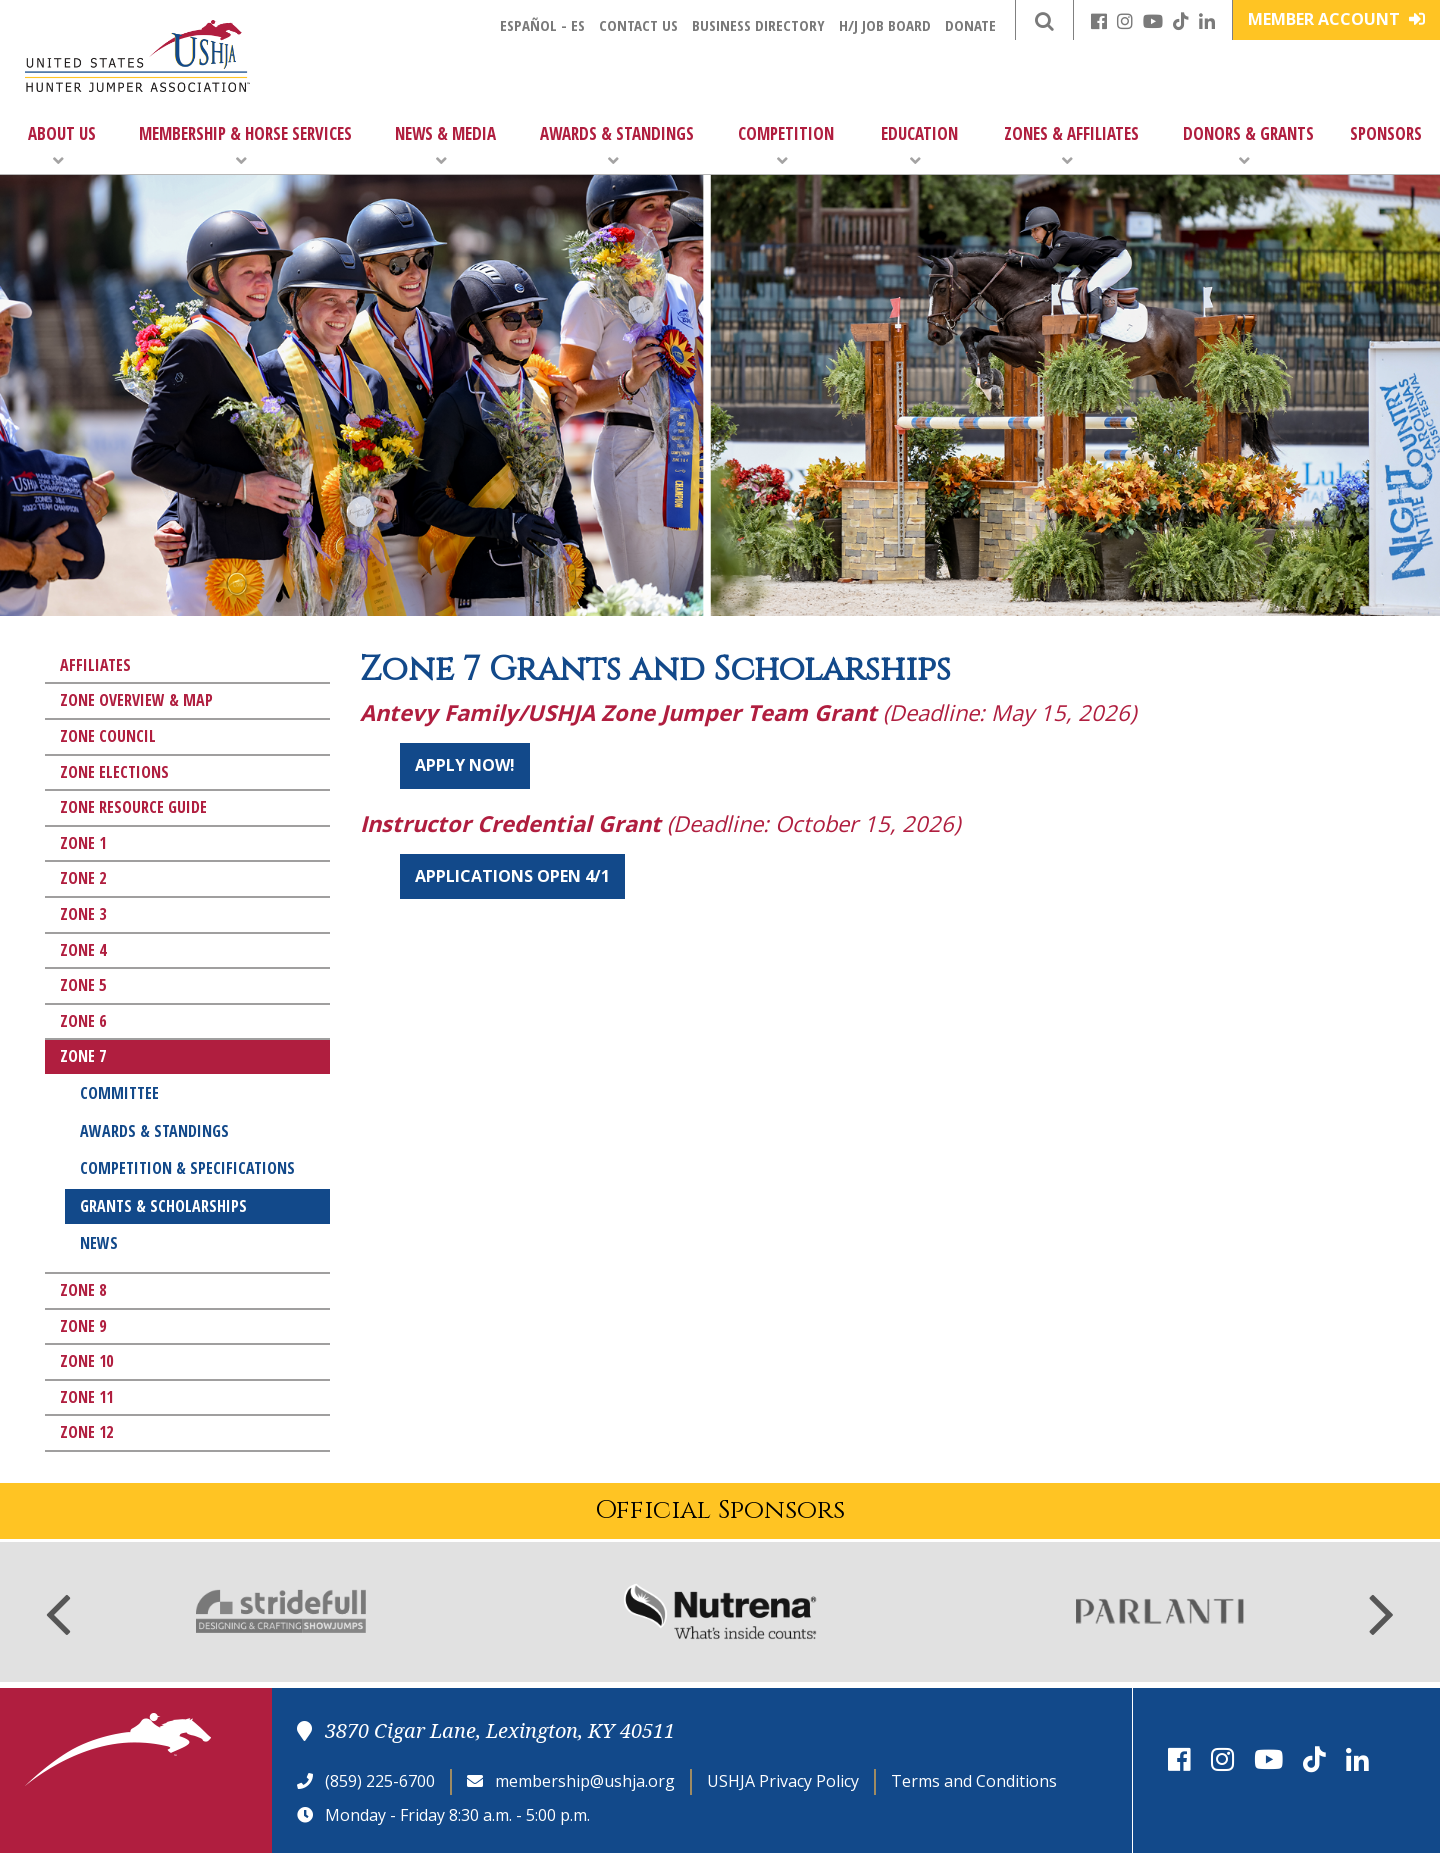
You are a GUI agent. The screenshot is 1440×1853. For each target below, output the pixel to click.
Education (919, 145)
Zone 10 (86, 1361)
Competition (786, 145)
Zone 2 (83, 878)
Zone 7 (83, 1056)
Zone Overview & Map (136, 700)
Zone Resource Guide (133, 807)
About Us (62, 145)
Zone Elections (114, 772)
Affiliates (95, 665)
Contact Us (638, 25)
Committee (119, 1093)
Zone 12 (86, 1432)
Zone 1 (83, 843)
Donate (970, 25)
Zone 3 (83, 914)
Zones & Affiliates (1071, 145)
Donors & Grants (1248, 145)
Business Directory (758, 25)
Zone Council (108, 736)
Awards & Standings (617, 145)
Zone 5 (83, 985)
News (99, 1243)
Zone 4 (83, 950)
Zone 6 (83, 1021)
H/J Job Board (885, 25)
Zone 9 (83, 1326)
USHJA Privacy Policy (783, 1781)
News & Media (445, 145)
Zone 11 (86, 1397)
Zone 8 (83, 1290)
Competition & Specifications (187, 1168)
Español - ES (542, 25)
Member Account (1336, 19)
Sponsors (1386, 133)
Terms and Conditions (974, 1781)
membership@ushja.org (585, 1781)
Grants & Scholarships (163, 1206)
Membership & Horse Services (245, 145)
